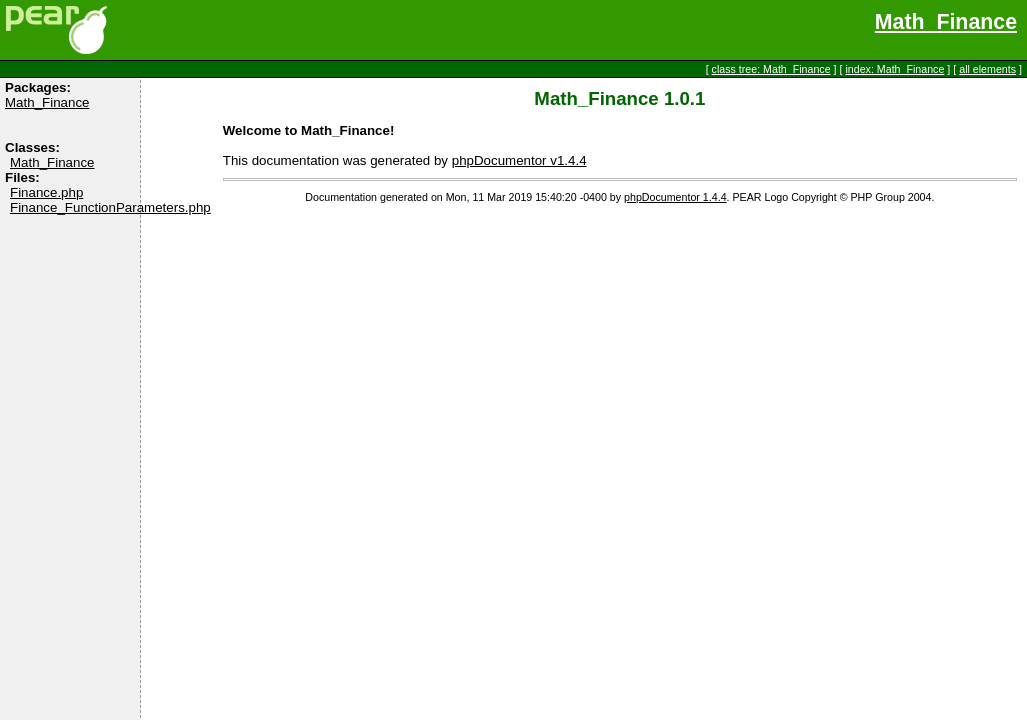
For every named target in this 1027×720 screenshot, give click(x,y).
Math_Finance (946, 22)
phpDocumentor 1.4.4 (675, 197)
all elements (987, 69)
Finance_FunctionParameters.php (110, 207)
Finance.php (46, 192)
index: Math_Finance (894, 69)
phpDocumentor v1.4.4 (519, 160)
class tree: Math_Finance (771, 69)
